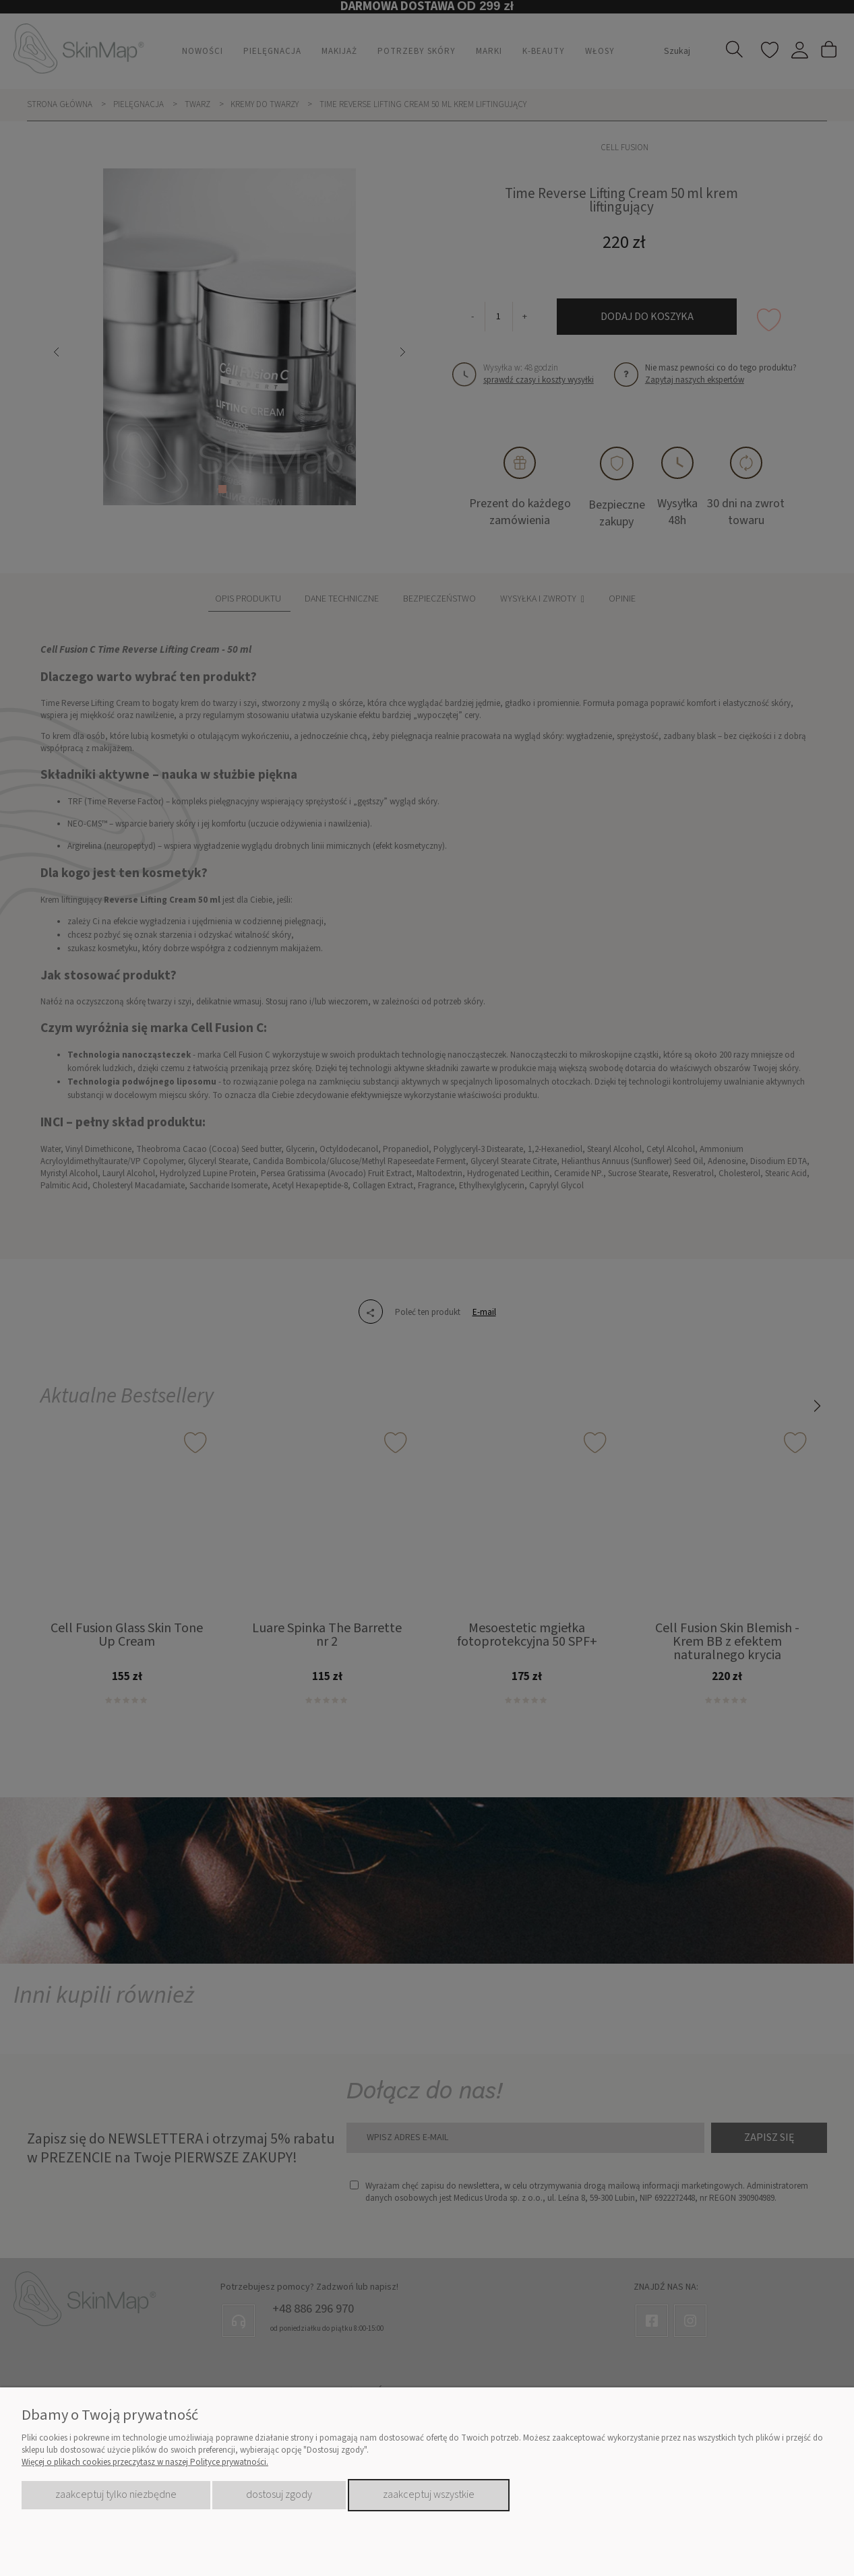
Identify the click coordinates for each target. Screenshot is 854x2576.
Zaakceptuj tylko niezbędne (116, 2494)
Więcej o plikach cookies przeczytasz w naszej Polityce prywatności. (145, 2462)
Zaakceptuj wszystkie (429, 2494)
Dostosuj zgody (279, 2494)
